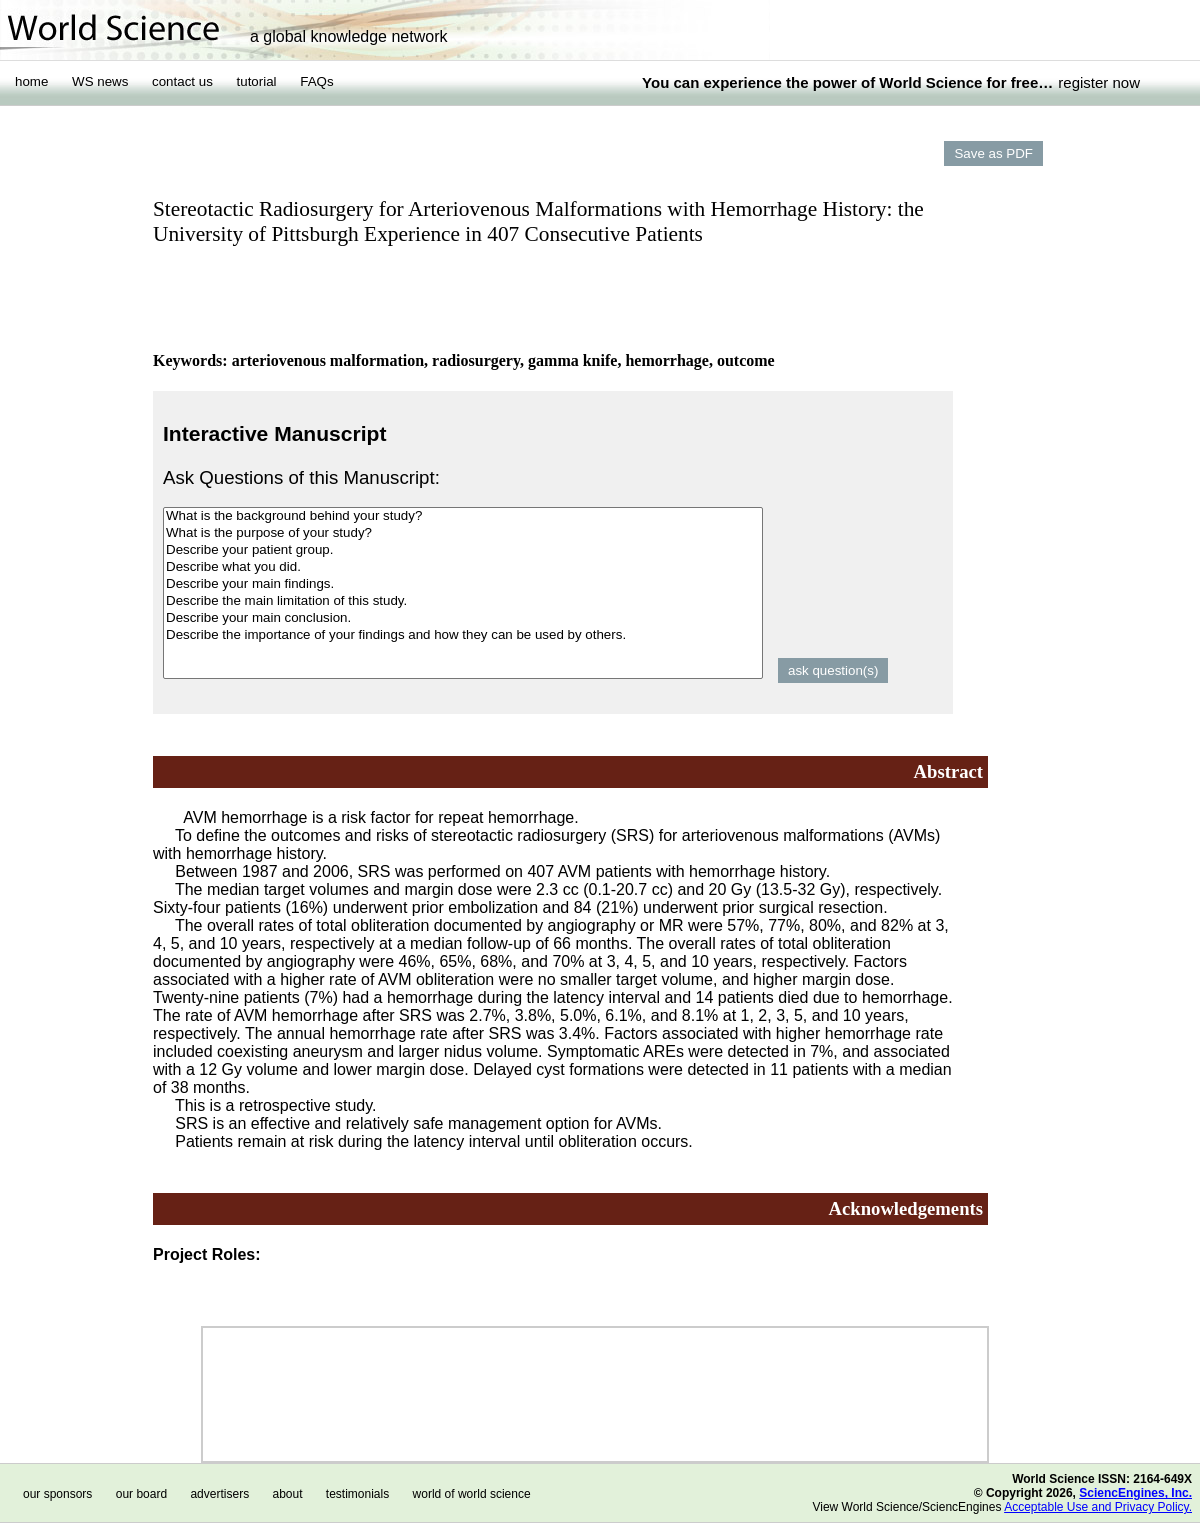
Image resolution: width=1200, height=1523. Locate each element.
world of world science (472, 1494)
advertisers (219, 1494)
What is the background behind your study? (463, 516)
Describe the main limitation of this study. (463, 601)
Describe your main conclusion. (463, 618)
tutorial (257, 81)
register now (1099, 82)
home (31, 81)
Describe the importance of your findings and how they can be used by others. (463, 635)
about (287, 1494)
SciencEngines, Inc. (1135, 1493)
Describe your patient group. (463, 550)
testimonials (357, 1494)
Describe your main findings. (463, 584)
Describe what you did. (463, 567)
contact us (182, 81)
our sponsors (57, 1494)
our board (141, 1494)
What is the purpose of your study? (463, 533)
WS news (100, 81)
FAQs (316, 81)
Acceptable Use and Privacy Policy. (1098, 1507)
